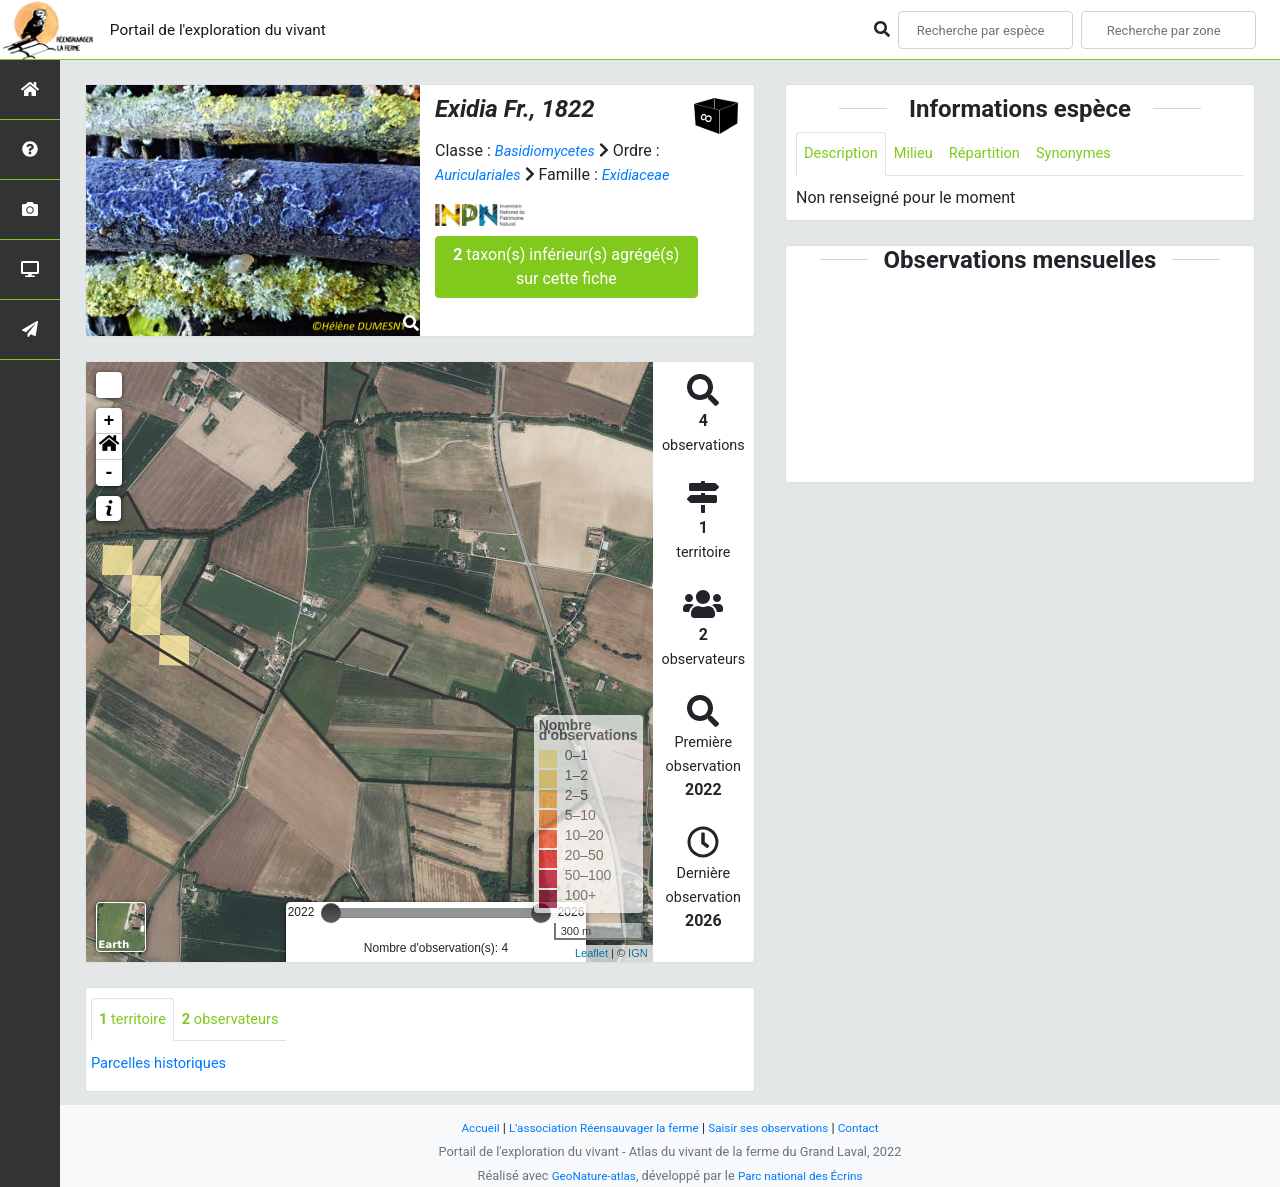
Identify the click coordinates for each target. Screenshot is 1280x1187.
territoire (135, 1020)
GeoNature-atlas (587, 1175)
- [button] (109, 473)
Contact (875, 1127)
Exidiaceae (647, 174)
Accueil (464, 1127)
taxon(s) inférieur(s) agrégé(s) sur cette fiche (566, 266)
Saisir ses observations (778, 1127)
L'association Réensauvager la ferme (598, 1127)
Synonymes (1095, 154)
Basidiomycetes (550, 150)
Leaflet (591, 953)
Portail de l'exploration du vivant (237, 29)
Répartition (999, 154)
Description (844, 154)
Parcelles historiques (165, 1065)
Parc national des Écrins (804, 1175)
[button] (109, 447)
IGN (638, 953)
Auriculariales (482, 174)
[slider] (331, 913)
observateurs (241, 1020)
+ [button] (109, 421)
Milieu (922, 154)
